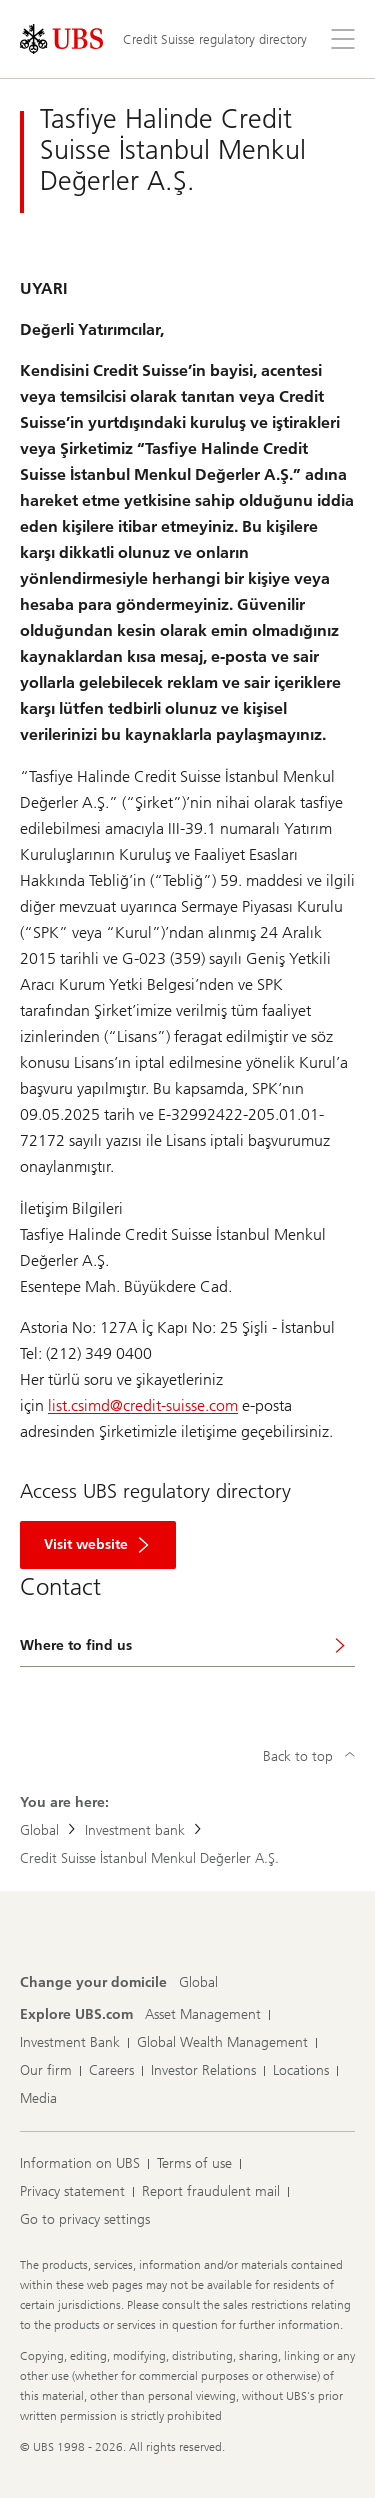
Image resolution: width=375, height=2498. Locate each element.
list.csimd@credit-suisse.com (143, 1405)
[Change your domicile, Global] (198, 1983)
